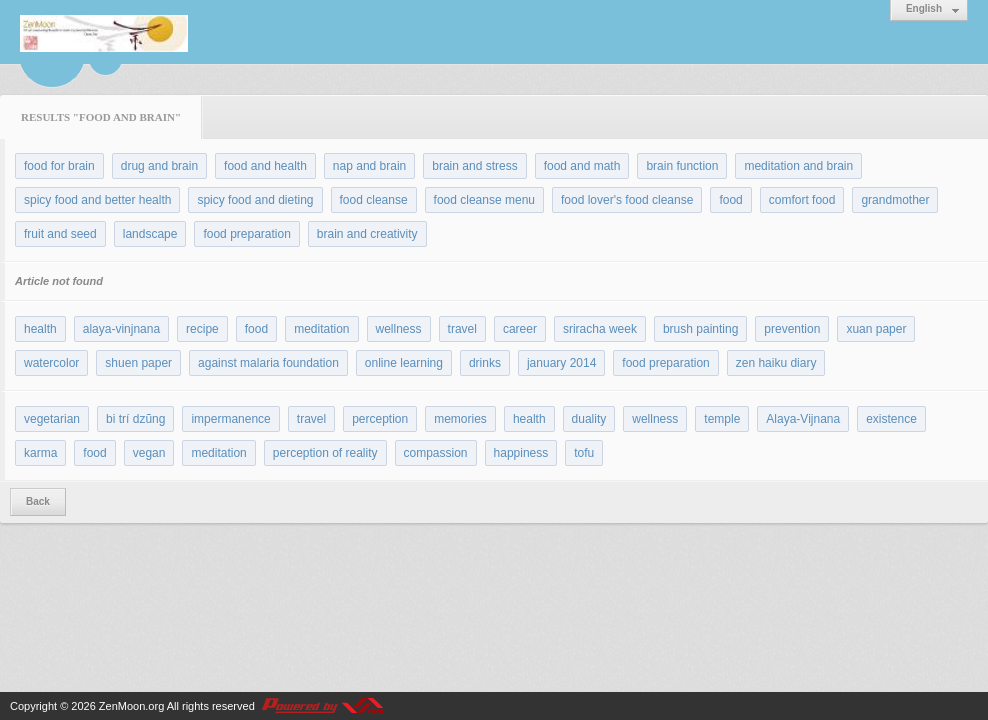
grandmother (895, 200)
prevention (792, 329)
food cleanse (374, 200)
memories (460, 419)
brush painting (700, 329)
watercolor (51, 363)
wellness (399, 329)
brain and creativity (367, 234)
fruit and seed (60, 234)
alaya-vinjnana (121, 329)
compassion (436, 453)
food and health (265, 166)
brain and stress (474, 166)
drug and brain (159, 166)
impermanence (230, 419)
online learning (404, 363)
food (730, 200)
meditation (321, 329)
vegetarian (52, 419)
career (520, 329)
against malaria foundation (268, 363)
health (40, 329)
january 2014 (561, 363)
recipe (202, 329)
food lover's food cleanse (627, 200)
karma (40, 453)
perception (380, 419)
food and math (582, 166)
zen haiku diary (776, 363)
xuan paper (876, 329)
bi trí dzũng (135, 419)
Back (38, 501)
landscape (150, 234)
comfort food (802, 200)
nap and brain (369, 166)
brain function (682, 166)
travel (462, 329)
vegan (149, 453)
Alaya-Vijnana (803, 419)
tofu (584, 453)
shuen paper (138, 363)
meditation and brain (798, 166)
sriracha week (600, 329)
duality (589, 419)
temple (722, 419)
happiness (521, 453)
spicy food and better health (97, 200)
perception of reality (325, 453)
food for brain (59, 166)
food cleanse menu (484, 200)
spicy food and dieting (255, 200)
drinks (485, 363)
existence (891, 419)
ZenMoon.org (131, 706)
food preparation (246, 234)
